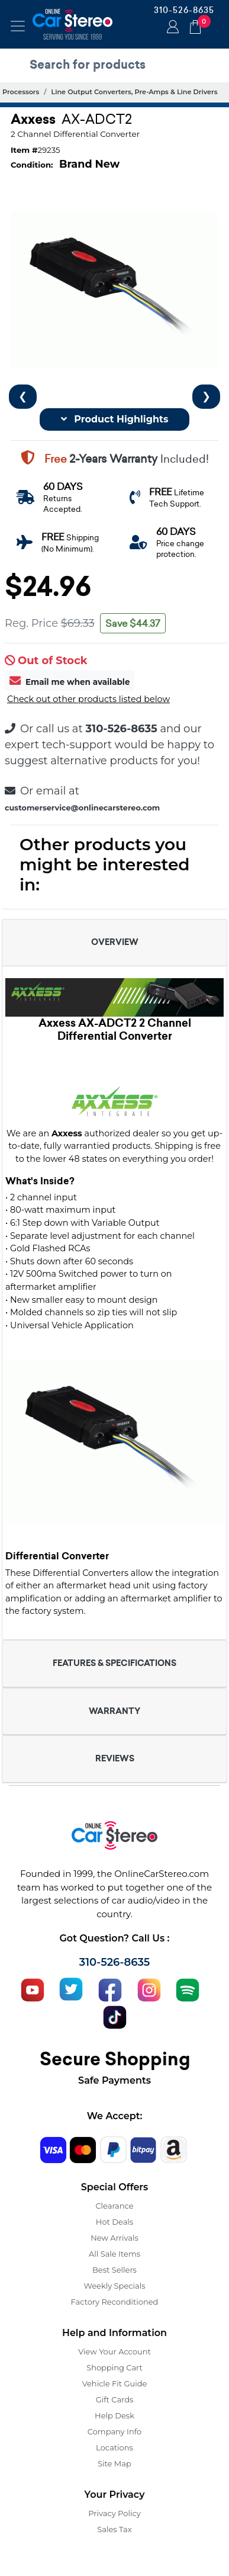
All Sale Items (114, 2253)
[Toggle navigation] (18, 26)
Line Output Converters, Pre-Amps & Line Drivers (134, 92)
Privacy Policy (114, 2513)
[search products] (117, 65)
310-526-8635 (184, 10)
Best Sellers (114, 2269)
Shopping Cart (114, 2367)
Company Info (114, 2431)
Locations (114, 2447)
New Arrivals (114, 2237)
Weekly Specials (115, 2285)
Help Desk (114, 2415)
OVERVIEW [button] (114, 942)
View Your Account (114, 2351)
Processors (20, 92)
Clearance (114, 2205)
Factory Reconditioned (115, 2301)
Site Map (114, 2463)
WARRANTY (114, 1711)
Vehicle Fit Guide (114, 2383)
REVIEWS (114, 1758)
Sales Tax (114, 2529)
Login (171, 28)
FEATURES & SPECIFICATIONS (114, 1663)
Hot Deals (114, 2221)
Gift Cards (115, 2399)
